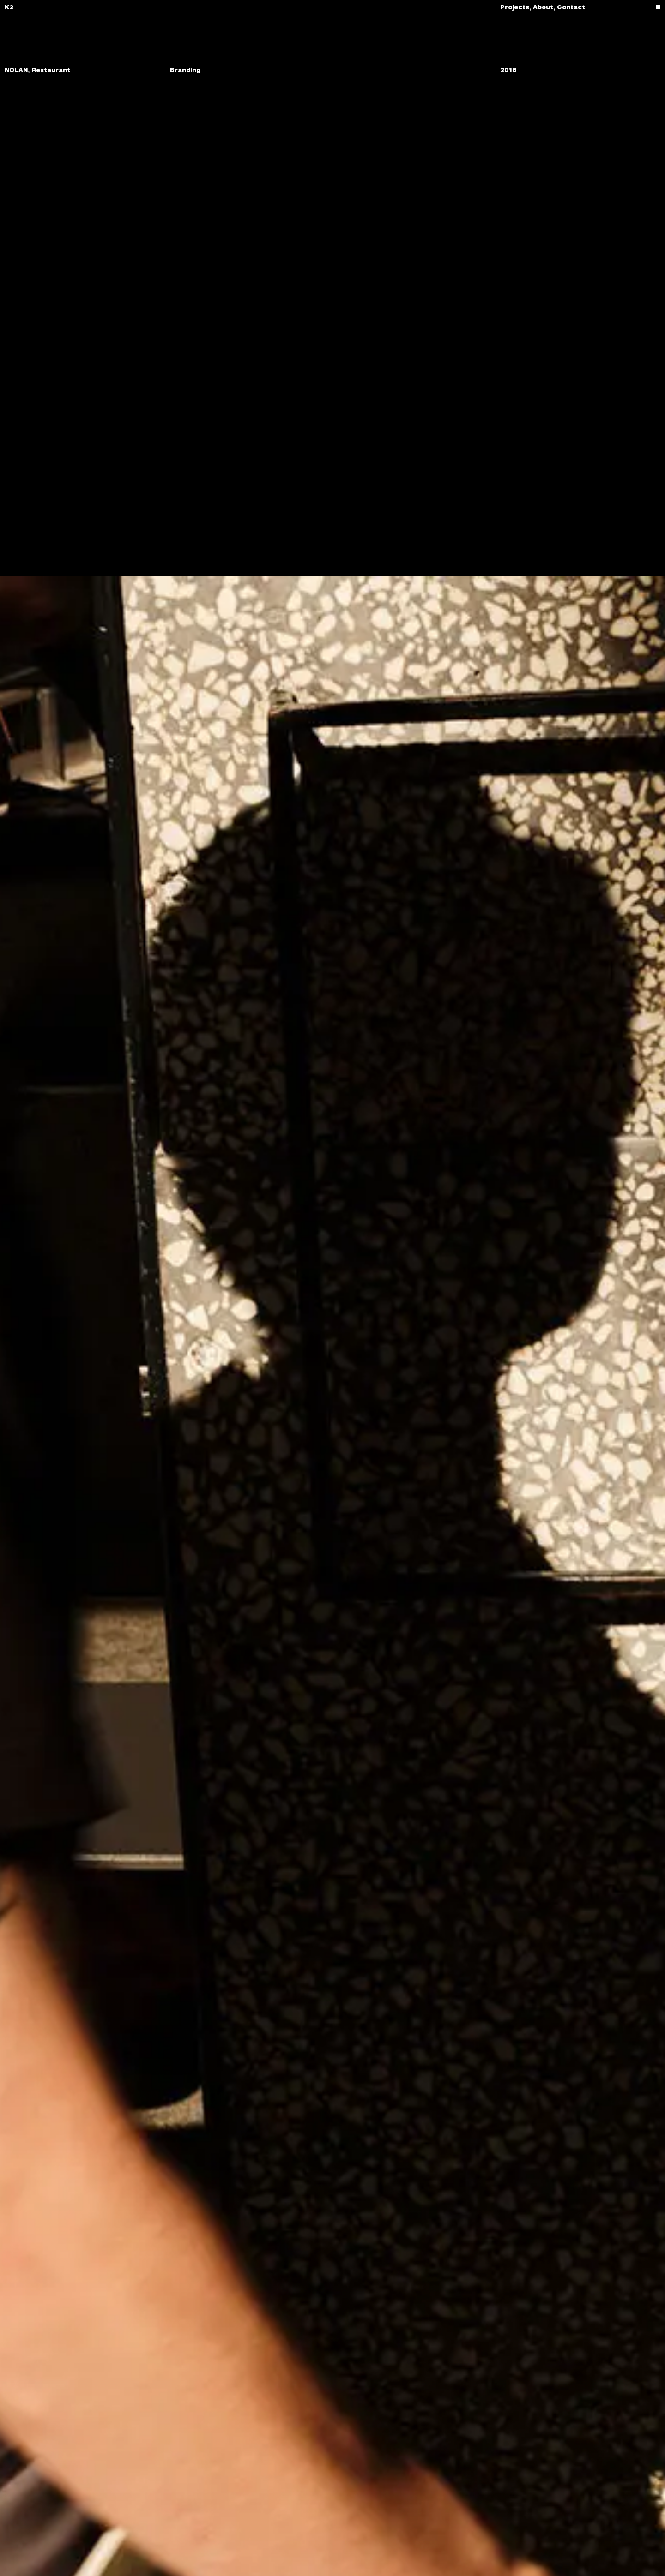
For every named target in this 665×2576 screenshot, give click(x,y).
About (545, 7)
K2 (9, 7)
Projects (516, 7)
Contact (571, 7)
